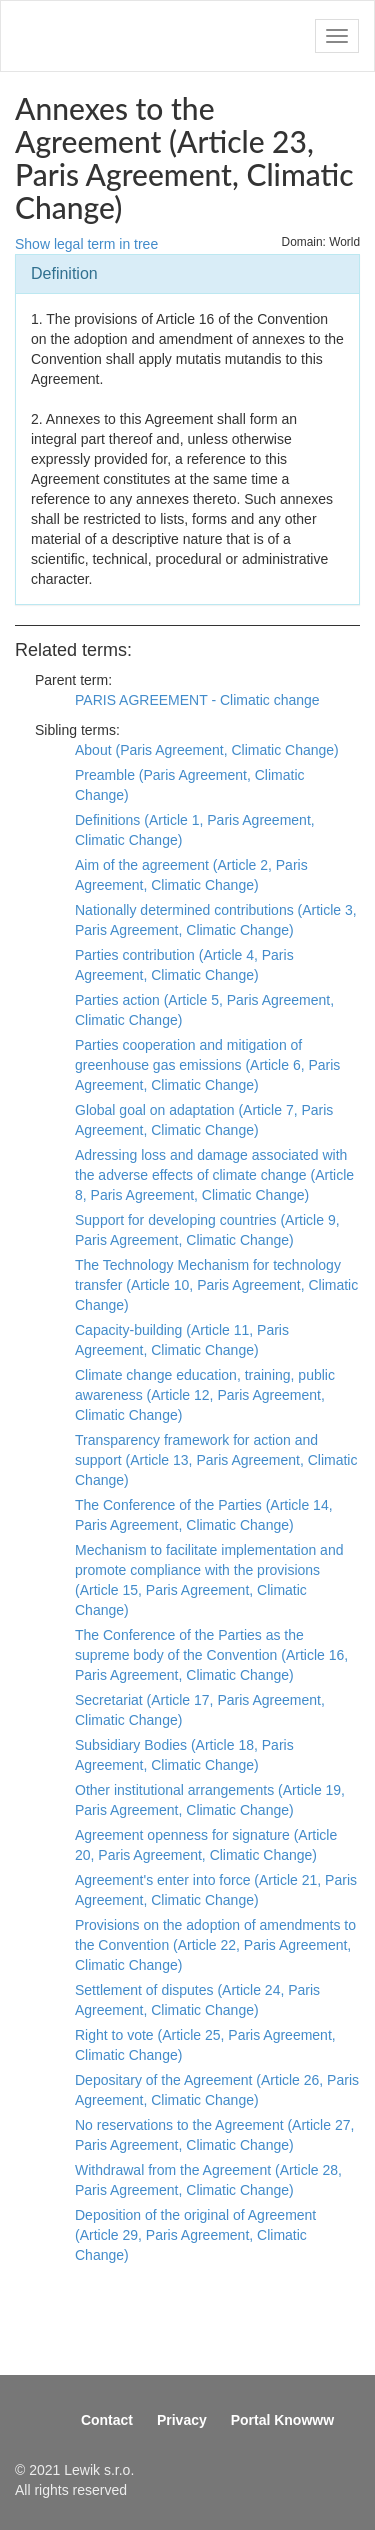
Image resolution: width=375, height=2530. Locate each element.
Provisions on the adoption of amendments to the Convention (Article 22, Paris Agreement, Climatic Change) (215, 1945)
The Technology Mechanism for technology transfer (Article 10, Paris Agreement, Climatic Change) (216, 1285)
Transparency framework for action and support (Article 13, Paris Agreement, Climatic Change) (216, 1460)
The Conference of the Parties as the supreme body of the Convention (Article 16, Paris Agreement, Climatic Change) (211, 1655)
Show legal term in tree (86, 244)
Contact (107, 2420)
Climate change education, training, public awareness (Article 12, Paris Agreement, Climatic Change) (205, 1395)
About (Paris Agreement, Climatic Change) (207, 750)
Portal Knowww (282, 2420)
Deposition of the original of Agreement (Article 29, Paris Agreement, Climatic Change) (195, 2235)
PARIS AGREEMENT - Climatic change (197, 700)
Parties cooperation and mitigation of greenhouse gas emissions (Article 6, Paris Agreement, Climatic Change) (207, 1065)
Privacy (182, 2420)
